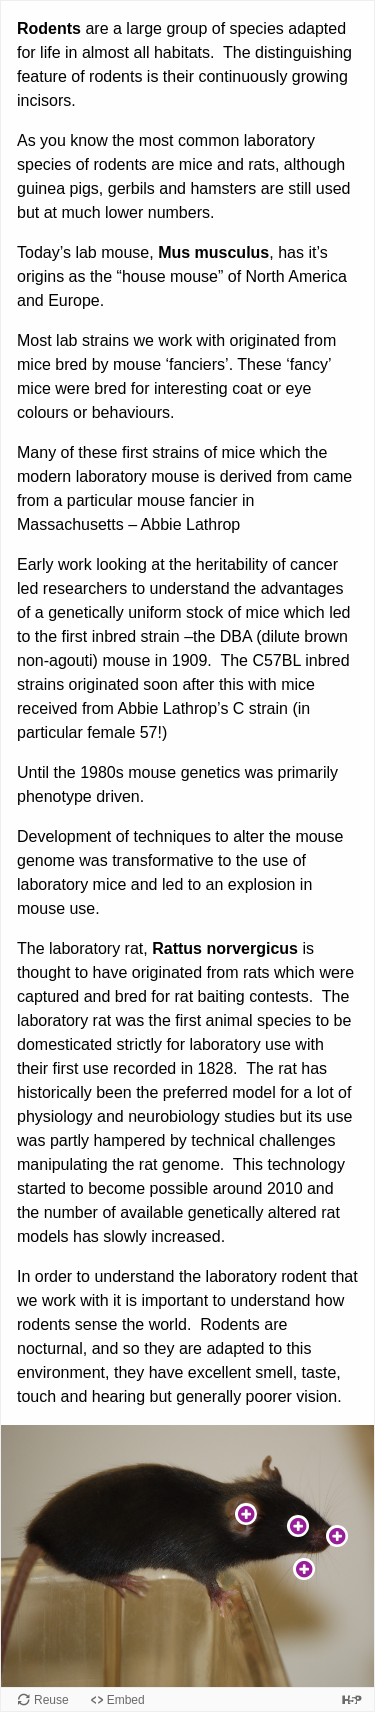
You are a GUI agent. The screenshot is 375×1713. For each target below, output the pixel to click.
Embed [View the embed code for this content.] (126, 1700)
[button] (246, 1514)
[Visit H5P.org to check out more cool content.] (352, 1699)
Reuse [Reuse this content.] (51, 1700)
